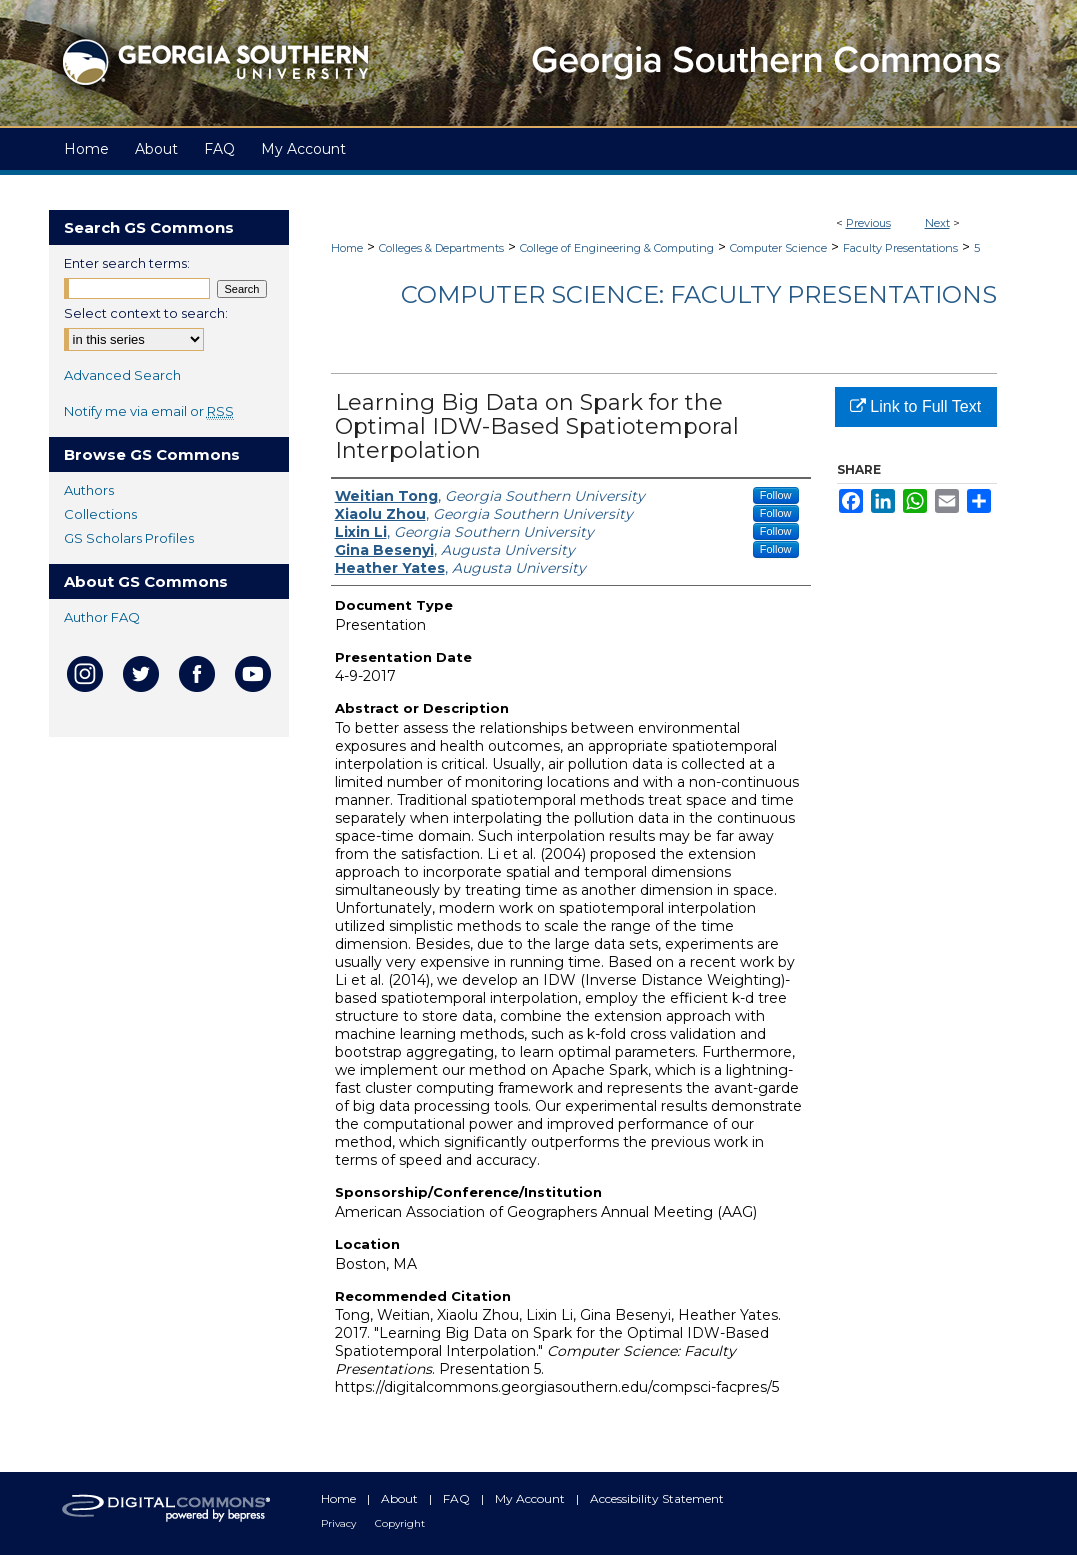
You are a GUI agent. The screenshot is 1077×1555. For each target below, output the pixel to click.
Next (937, 223)
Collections (100, 514)
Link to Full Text (915, 406)
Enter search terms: (127, 263)
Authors (89, 490)
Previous (868, 223)
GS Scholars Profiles (129, 538)
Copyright (400, 1523)
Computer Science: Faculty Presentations (699, 294)
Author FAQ (102, 617)
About (401, 1498)
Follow (776, 495)
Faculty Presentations (900, 248)
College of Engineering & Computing (617, 248)
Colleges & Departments (441, 248)
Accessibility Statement (657, 1498)
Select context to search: (146, 313)
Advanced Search (122, 375)
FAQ (458, 1498)
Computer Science (778, 248)
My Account (531, 1498)
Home (347, 248)
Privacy (340, 1523)
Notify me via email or (149, 411)
